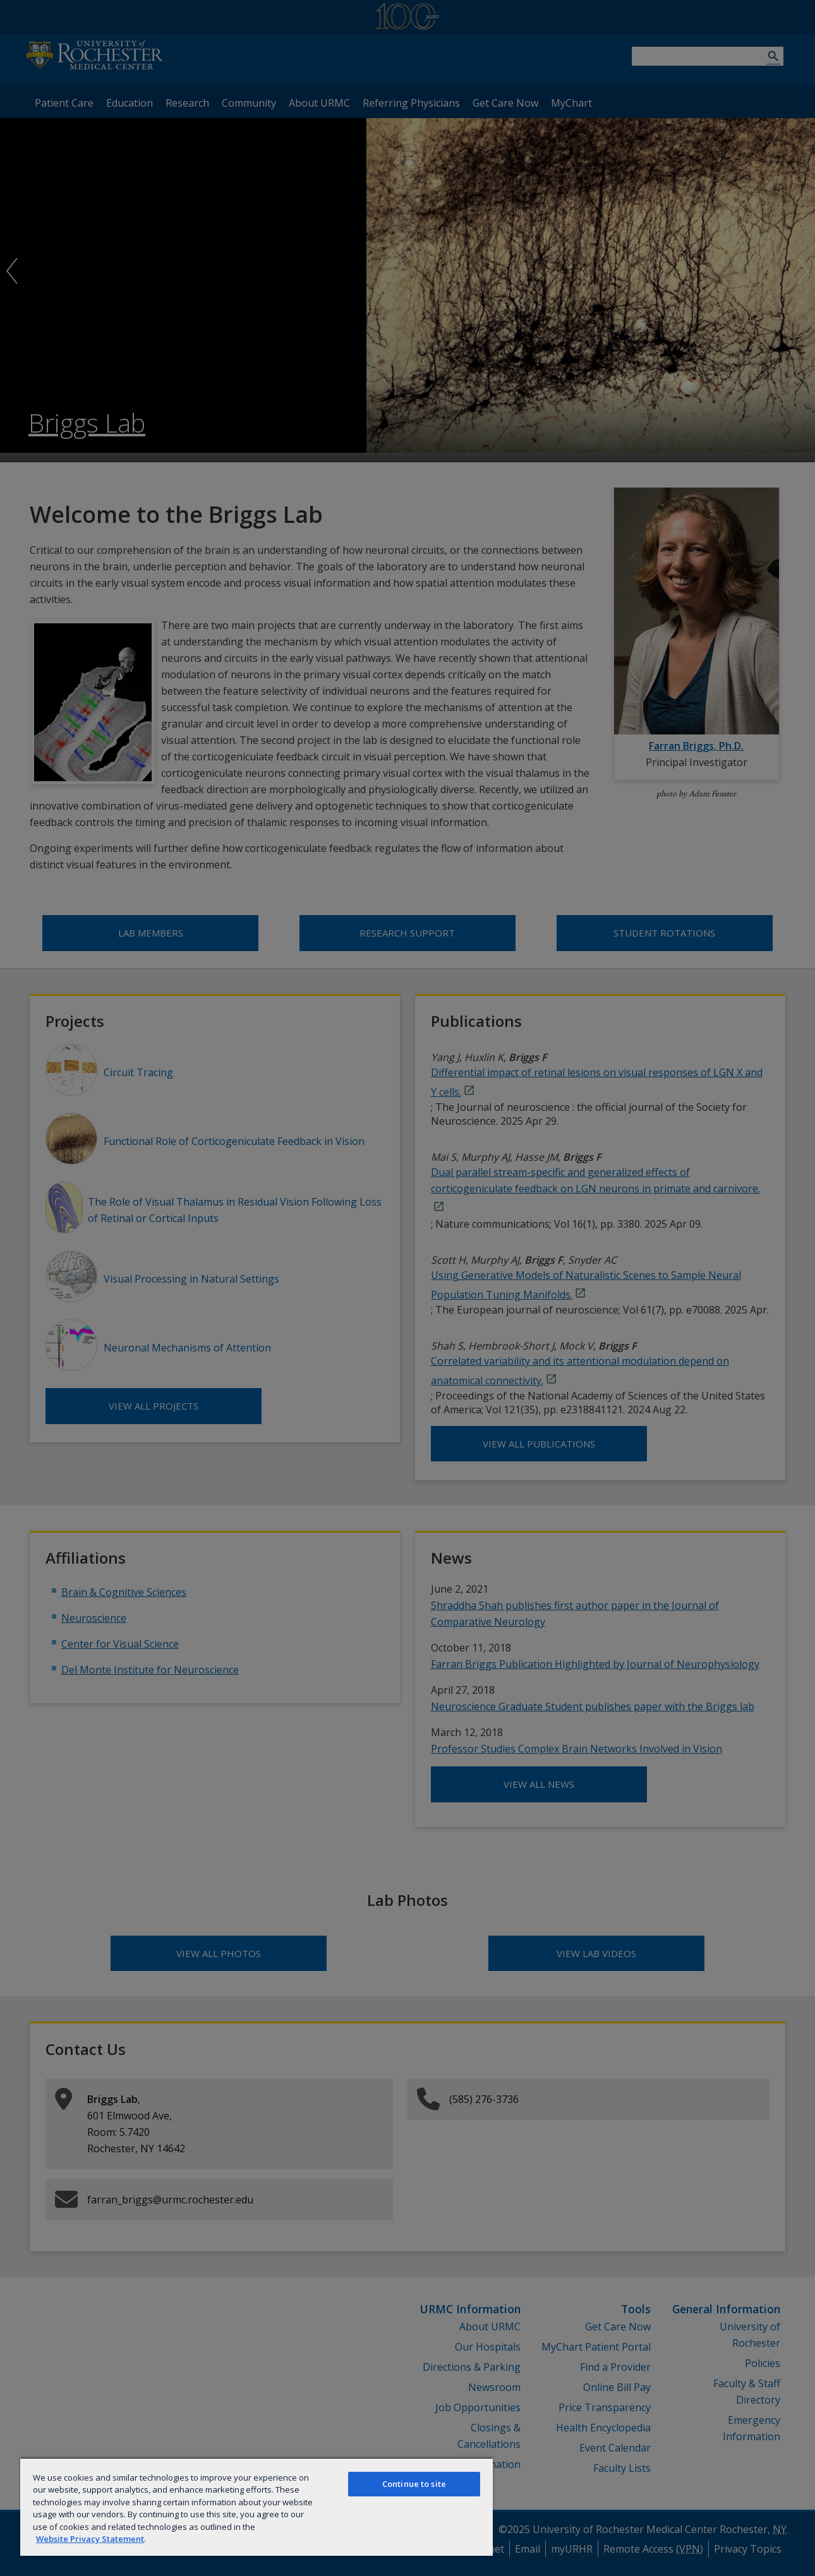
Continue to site (414, 2483)
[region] (256, 2506)
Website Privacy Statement (90, 2538)
